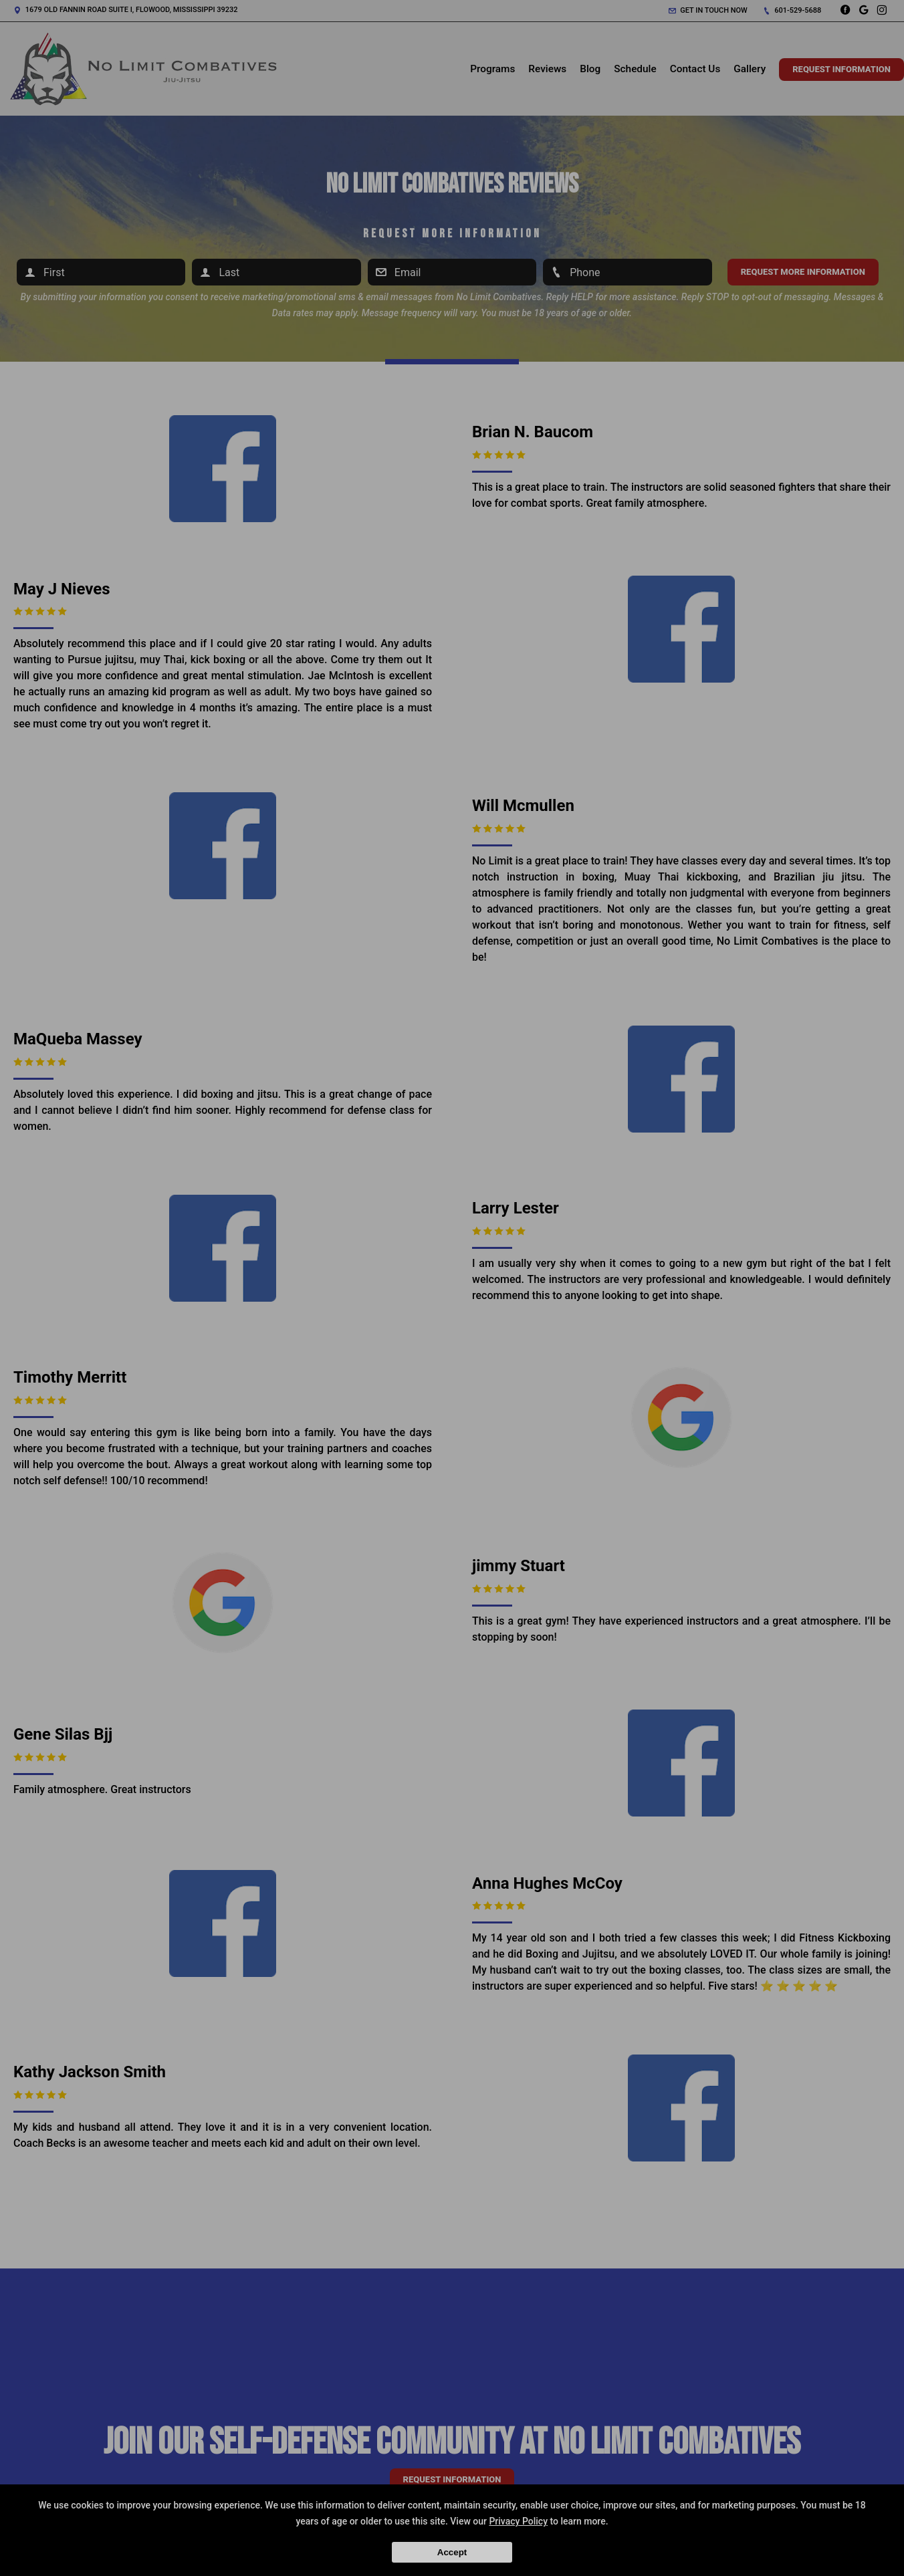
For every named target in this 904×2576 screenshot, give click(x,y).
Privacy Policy (518, 2521)
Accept (452, 2552)
